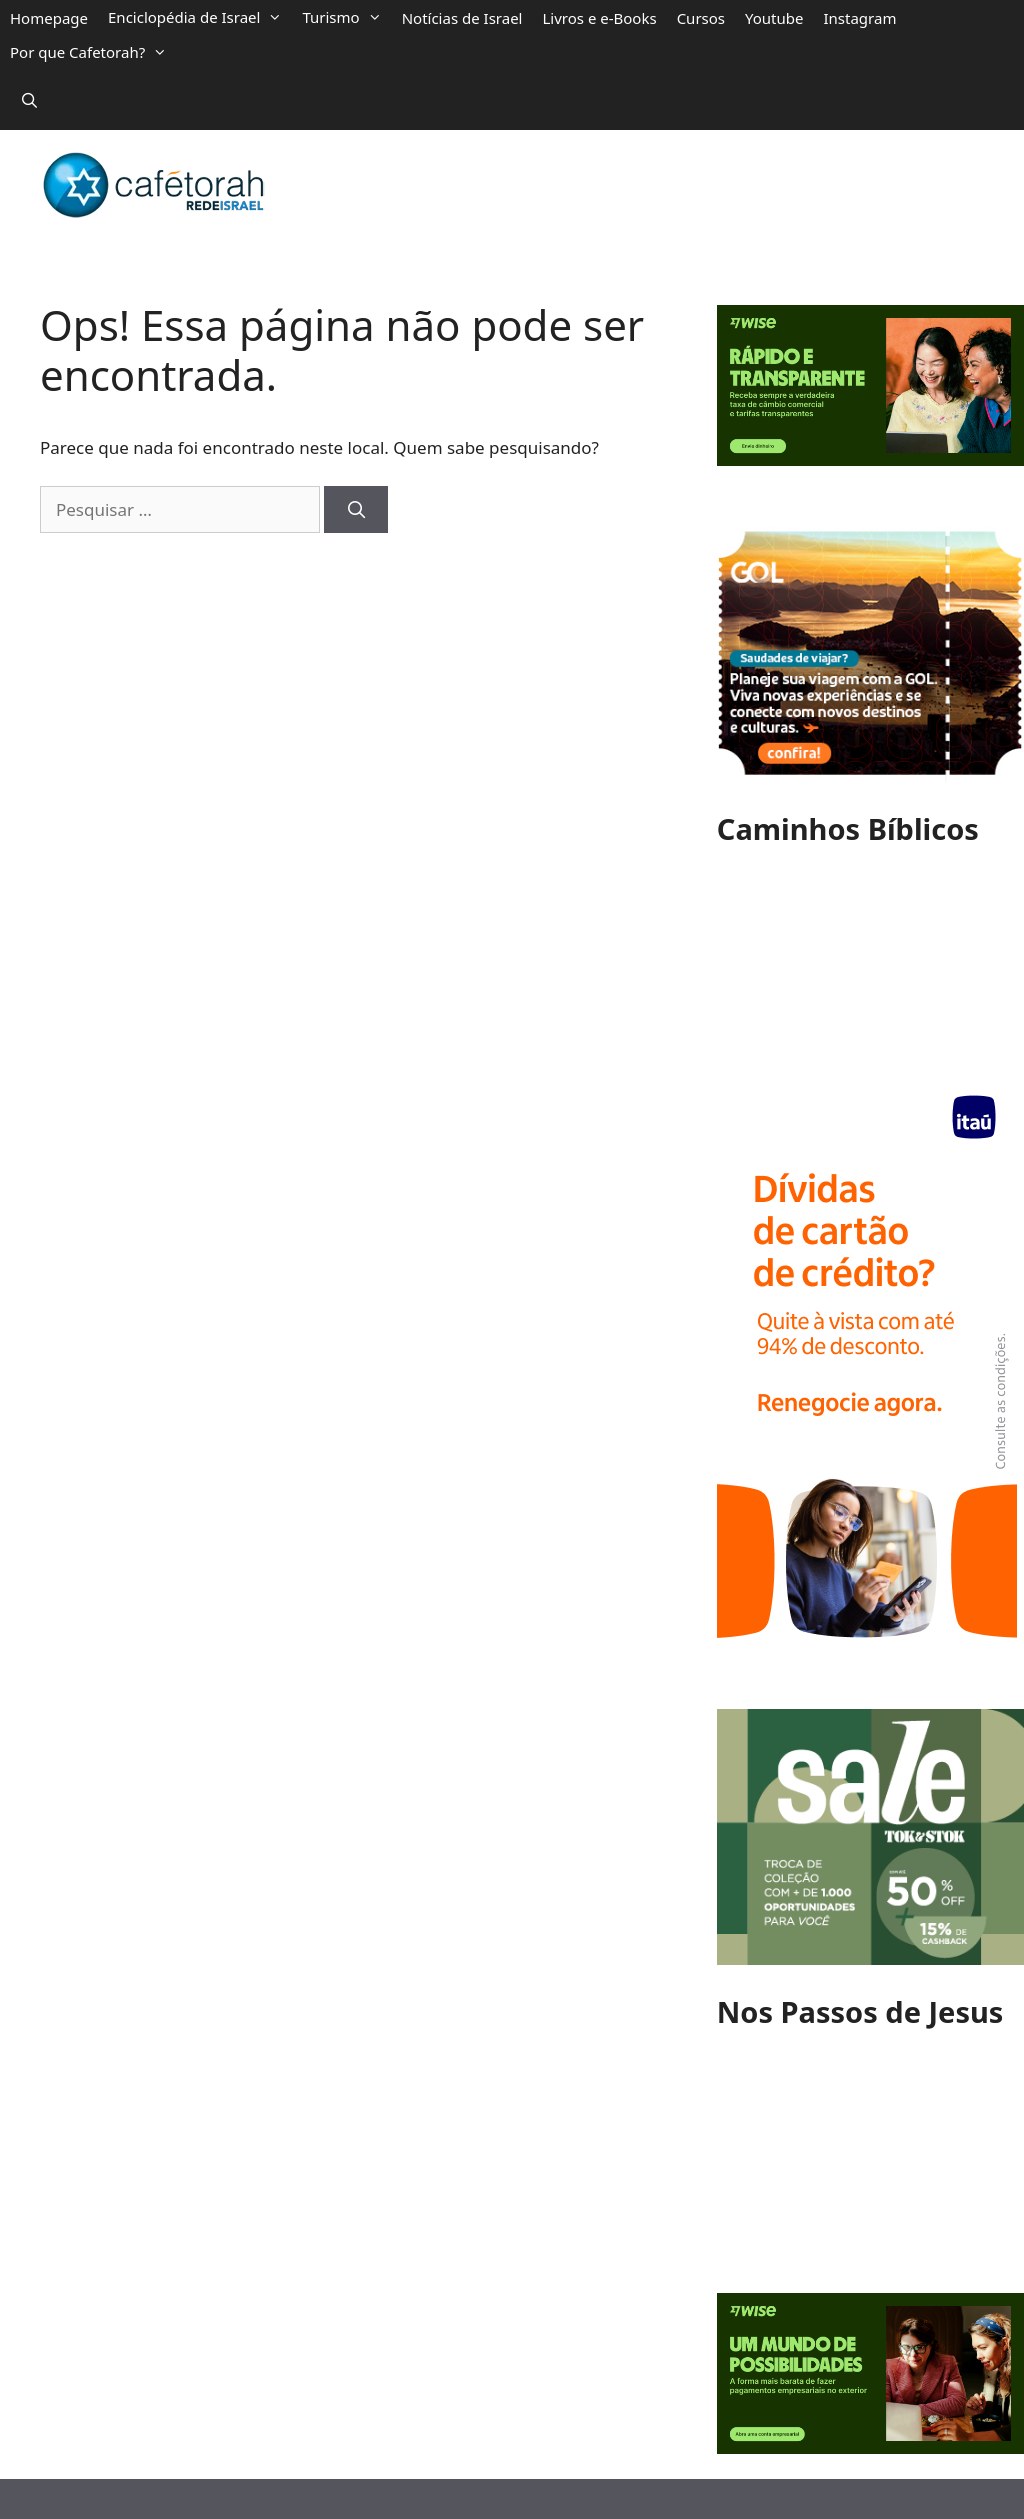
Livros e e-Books (599, 18)
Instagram (860, 18)
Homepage (49, 18)
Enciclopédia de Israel (195, 17)
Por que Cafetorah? (88, 52)
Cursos (701, 18)
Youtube (774, 18)
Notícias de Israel (462, 18)
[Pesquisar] (356, 510)
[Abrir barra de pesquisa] (29, 100)
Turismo (341, 17)
